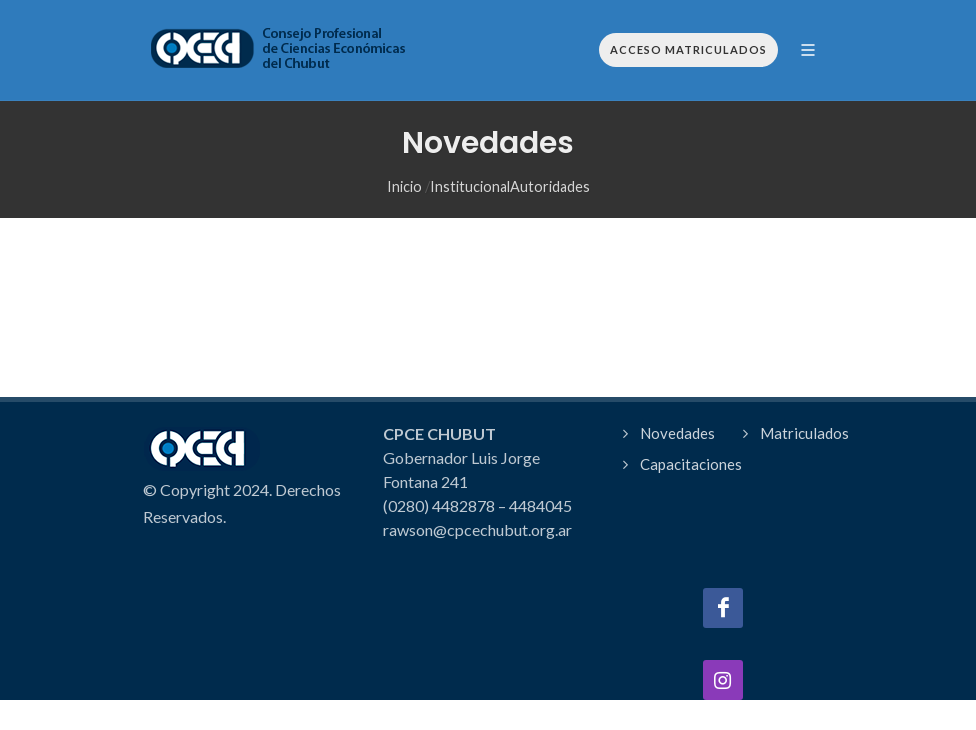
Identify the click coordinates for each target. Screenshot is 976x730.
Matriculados (804, 433)
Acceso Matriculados (688, 49)
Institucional (470, 186)
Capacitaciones (691, 464)
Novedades (677, 433)
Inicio (404, 186)
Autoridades (550, 186)
